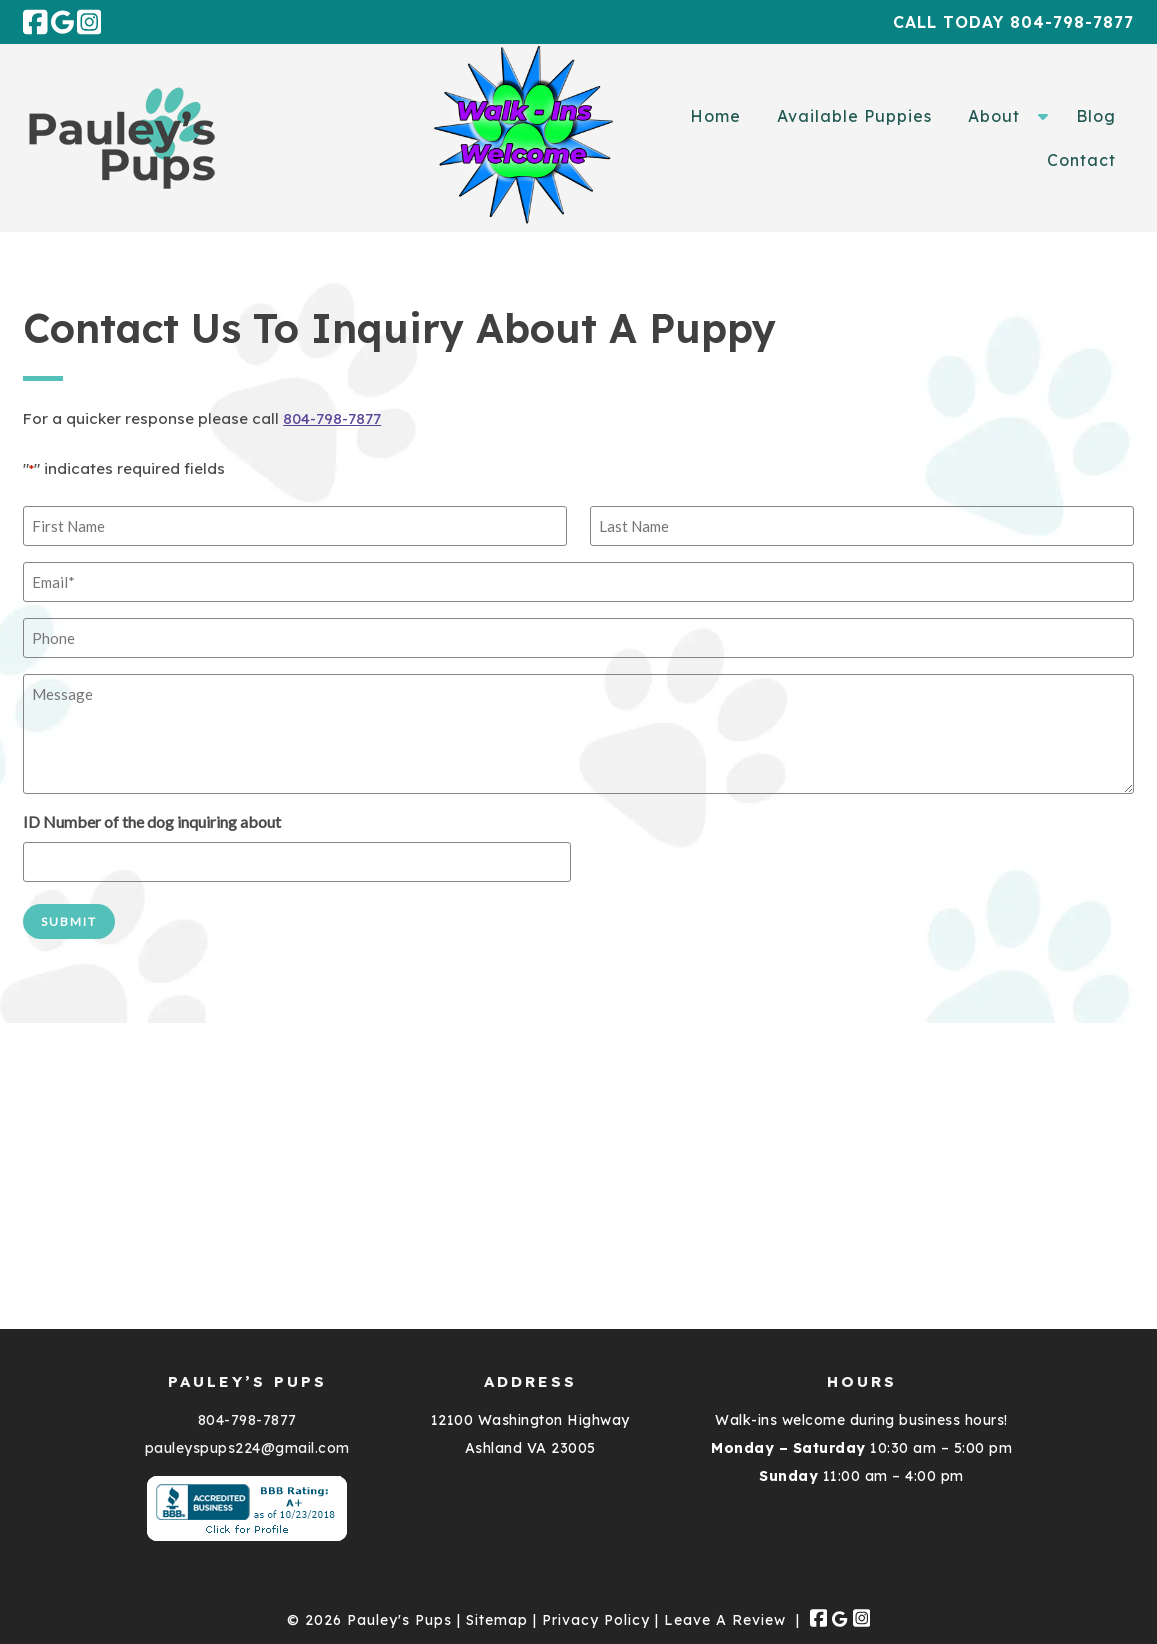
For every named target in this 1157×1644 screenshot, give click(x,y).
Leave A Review (725, 1620)
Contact (1081, 160)
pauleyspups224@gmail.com (247, 1448)
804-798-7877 (332, 418)
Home (715, 116)
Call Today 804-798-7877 (1013, 22)
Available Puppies (854, 116)
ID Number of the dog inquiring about (152, 821)
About (994, 116)
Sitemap (497, 1620)
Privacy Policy (596, 1620)
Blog (1096, 116)
